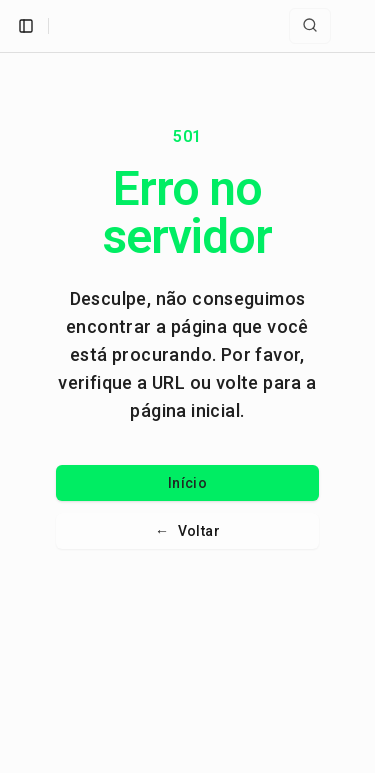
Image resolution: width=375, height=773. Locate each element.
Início (187, 483)
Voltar (187, 531)
